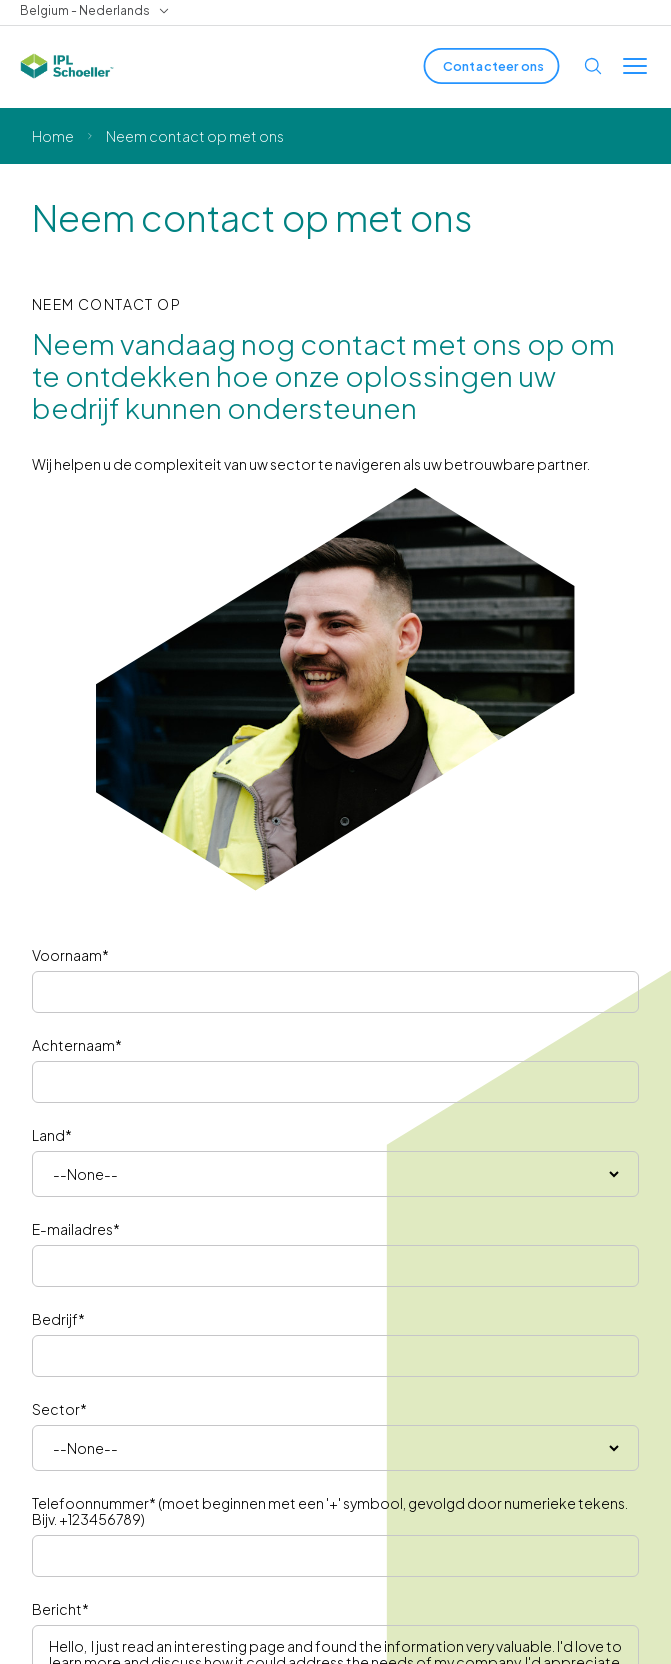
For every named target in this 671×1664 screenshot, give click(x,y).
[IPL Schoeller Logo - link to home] (67, 66)
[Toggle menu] (635, 66)
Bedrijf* (58, 1319)
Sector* (59, 1409)
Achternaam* (77, 1045)
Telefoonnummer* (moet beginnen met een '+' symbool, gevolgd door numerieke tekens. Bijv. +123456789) (330, 1511)
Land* (52, 1135)
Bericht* (60, 1609)
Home (53, 136)
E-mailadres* (76, 1229)
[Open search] (593, 66)
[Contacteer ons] (492, 66)
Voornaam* (70, 955)
